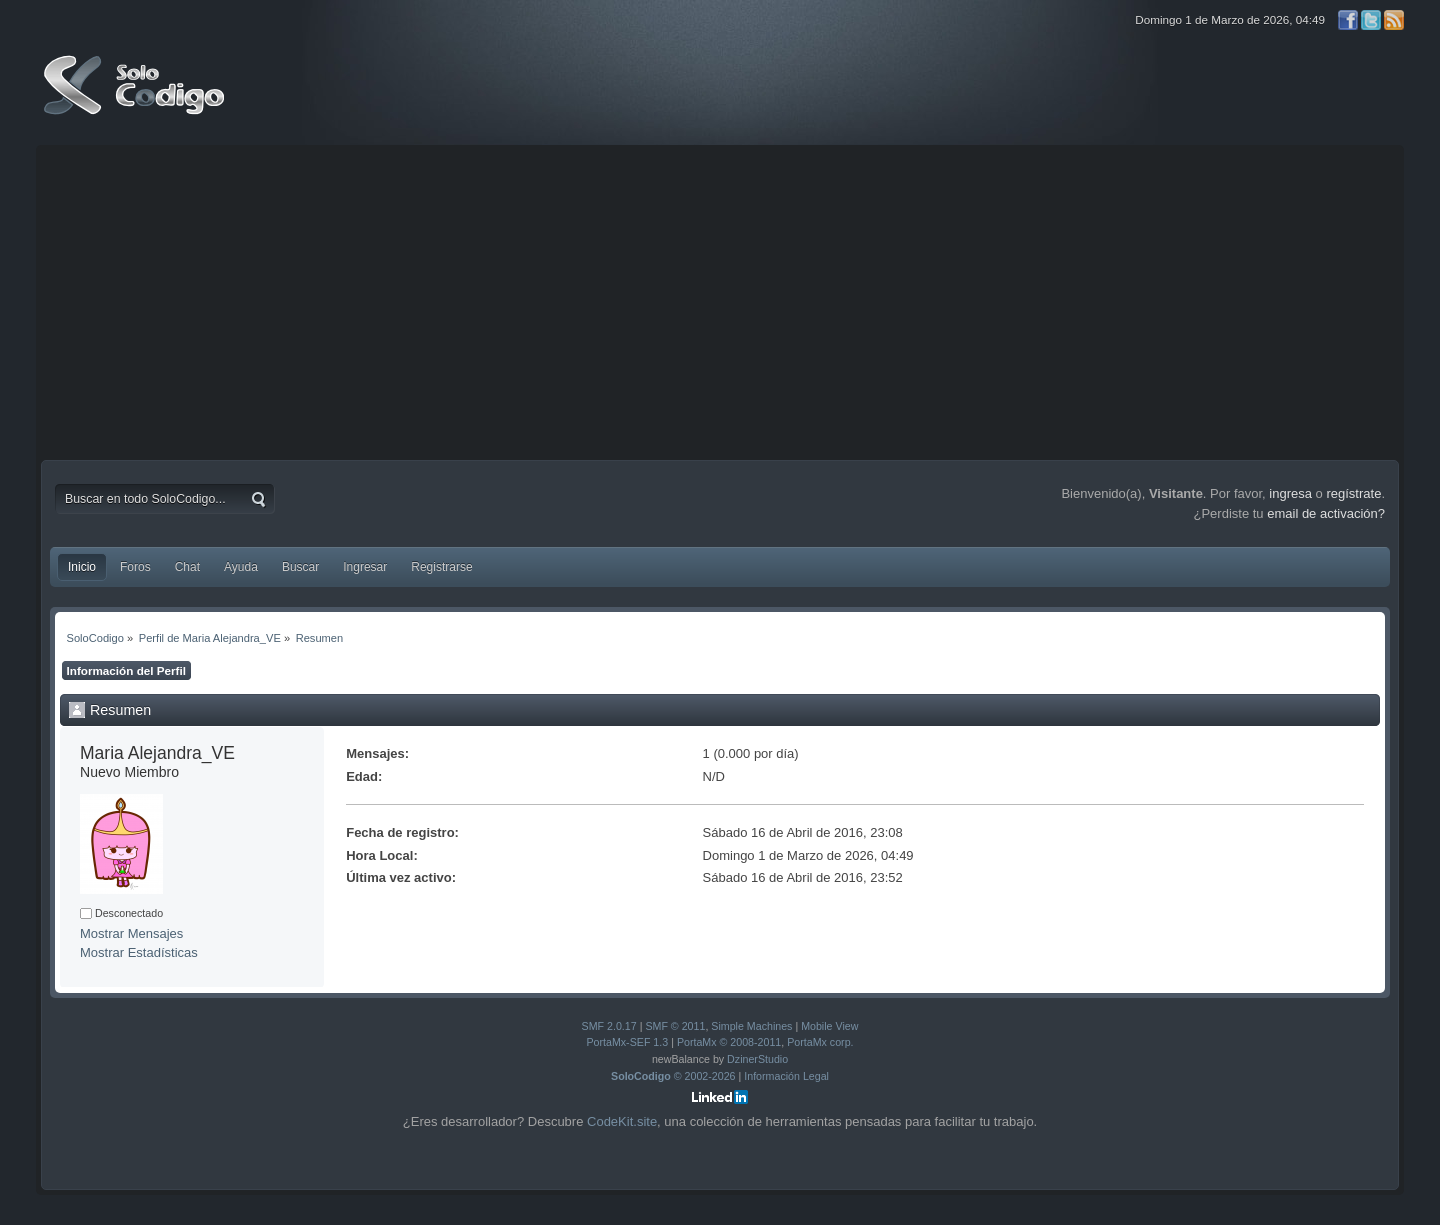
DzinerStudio (757, 1059)
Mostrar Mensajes (131, 933)
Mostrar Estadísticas (139, 952)
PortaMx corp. (820, 1042)
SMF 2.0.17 (609, 1026)
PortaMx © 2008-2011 (729, 1042)
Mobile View (829, 1026)
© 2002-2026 (673, 1076)
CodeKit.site (622, 1121)
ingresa (1290, 493)
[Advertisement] (720, 300)
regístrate (1353, 493)
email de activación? (1326, 513)
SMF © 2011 (675, 1026)
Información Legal (786, 1076)
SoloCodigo (136, 100)
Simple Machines (751, 1026)
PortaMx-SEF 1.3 (627, 1042)
